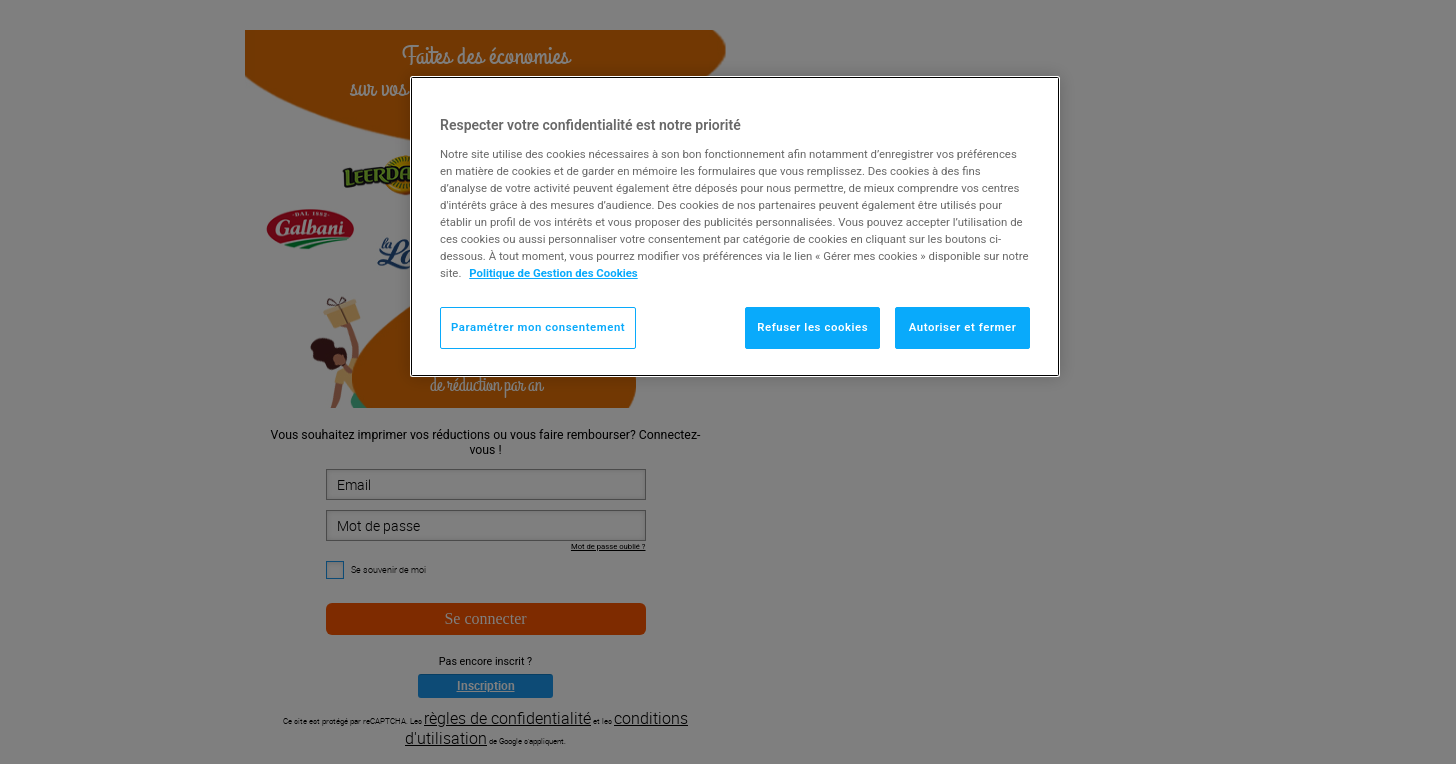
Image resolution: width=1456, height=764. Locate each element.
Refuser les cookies (812, 327)
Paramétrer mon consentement (538, 327)
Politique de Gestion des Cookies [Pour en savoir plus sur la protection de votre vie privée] (553, 273)
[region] (735, 226)
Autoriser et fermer (963, 327)
